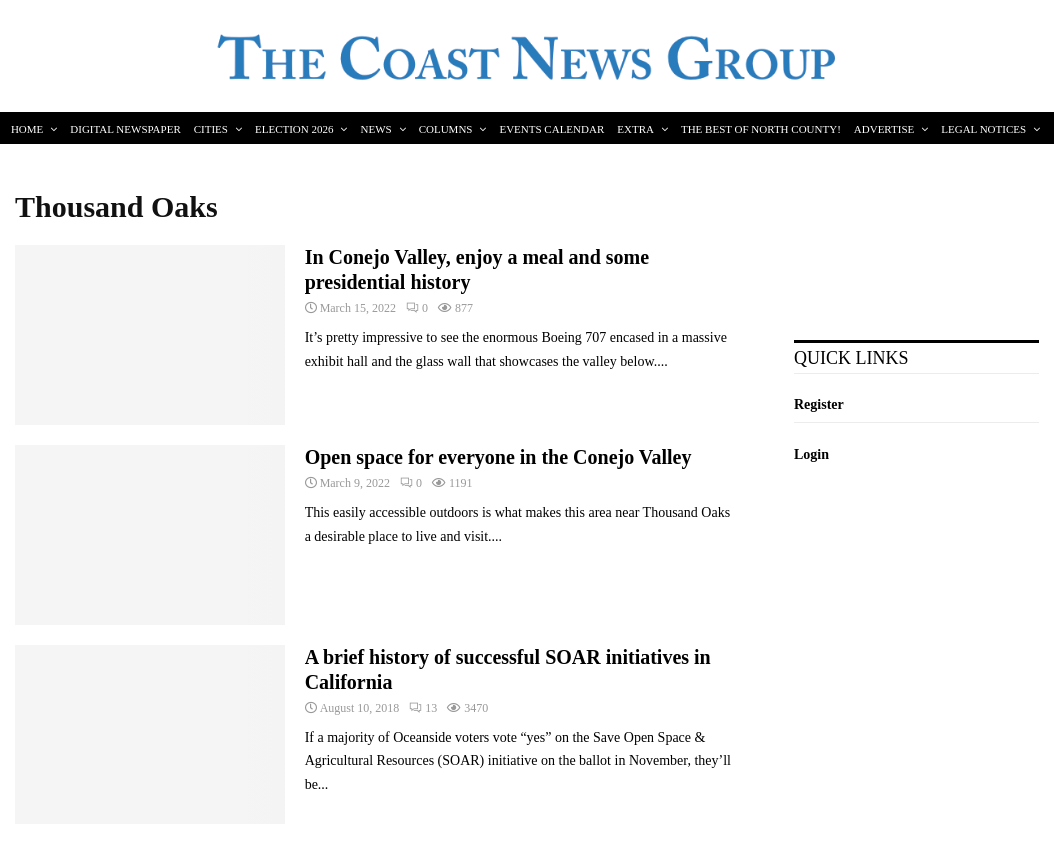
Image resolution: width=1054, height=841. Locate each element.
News (375, 129)
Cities (211, 129)
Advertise (884, 129)
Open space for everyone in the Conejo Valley (498, 457)
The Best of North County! (761, 129)
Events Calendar (551, 129)
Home (27, 129)
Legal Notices (983, 129)
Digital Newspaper (125, 129)
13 (423, 708)
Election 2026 (294, 129)
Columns (446, 129)
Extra (635, 129)
